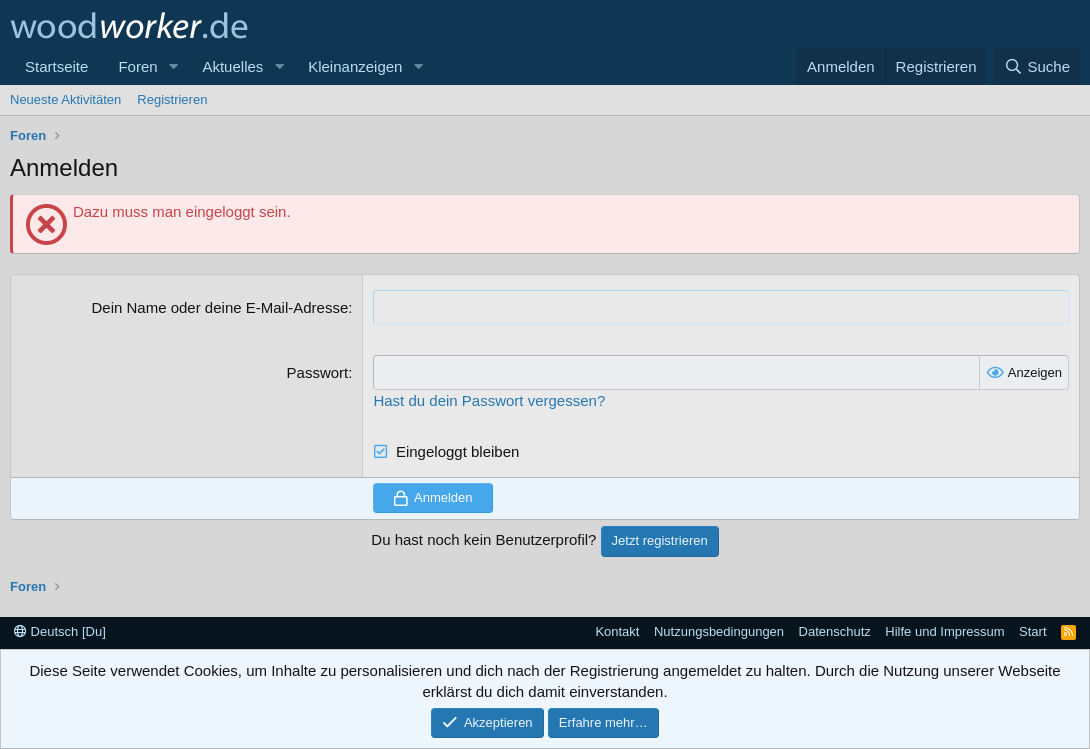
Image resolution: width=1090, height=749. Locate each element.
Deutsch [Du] (60, 631)
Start (1032, 631)
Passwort (318, 372)
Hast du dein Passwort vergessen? (489, 400)
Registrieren (172, 99)
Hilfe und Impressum (944, 631)
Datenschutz (835, 631)
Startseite (56, 66)
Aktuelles (232, 66)
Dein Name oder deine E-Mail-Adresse (219, 307)
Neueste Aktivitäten (65, 99)
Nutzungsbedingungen (719, 631)
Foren (137, 66)
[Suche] (1037, 66)
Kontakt (617, 631)
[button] (173, 66)
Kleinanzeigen (355, 66)
